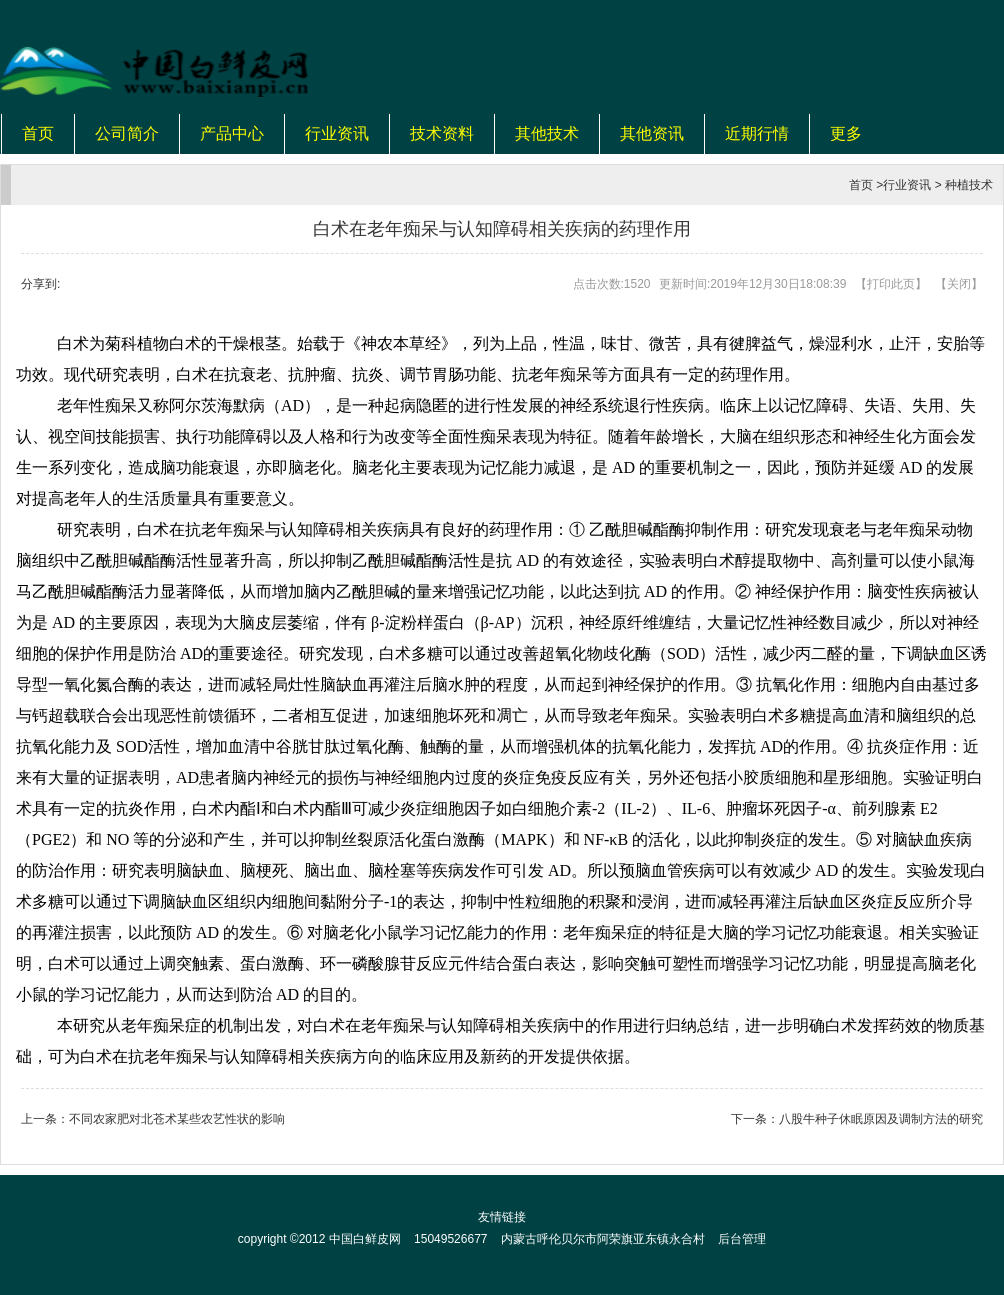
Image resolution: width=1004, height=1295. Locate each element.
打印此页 (891, 284)
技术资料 (442, 133)
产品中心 (232, 133)
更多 (846, 133)
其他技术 (547, 133)
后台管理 (742, 1239)
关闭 (959, 284)
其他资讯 (652, 133)
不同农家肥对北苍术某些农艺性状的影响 (177, 1119)
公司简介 (127, 133)
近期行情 (757, 133)
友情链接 (502, 1217)
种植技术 (969, 185)
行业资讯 (337, 133)
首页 (38, 133)
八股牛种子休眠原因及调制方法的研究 (881, 1119)
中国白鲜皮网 (365, 1239)
